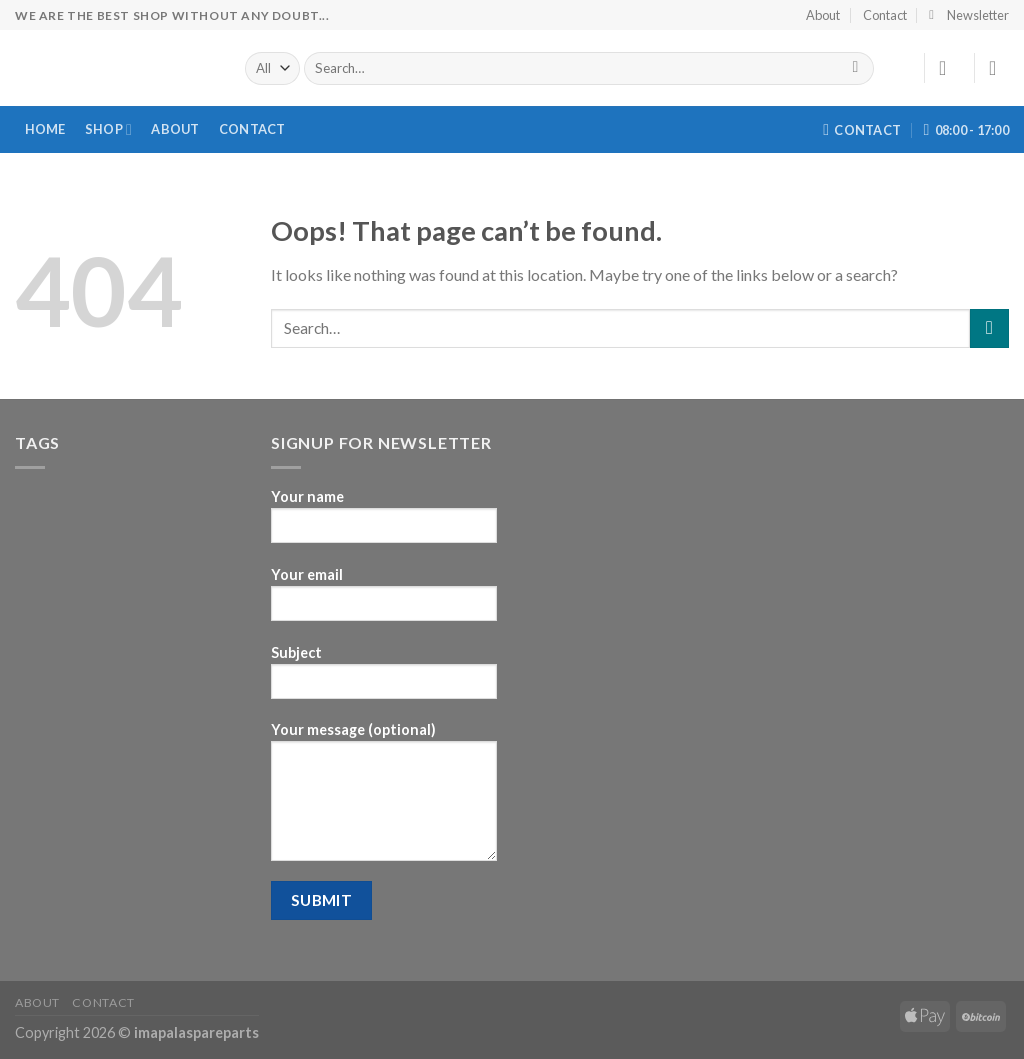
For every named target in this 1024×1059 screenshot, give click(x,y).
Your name (384, 522)
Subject (384, 678)
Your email (384, 600)
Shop (108, 129)
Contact (885, 15)
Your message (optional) (384, 798)
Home (45, 129)
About (823, 15)
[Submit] (855, 69)
